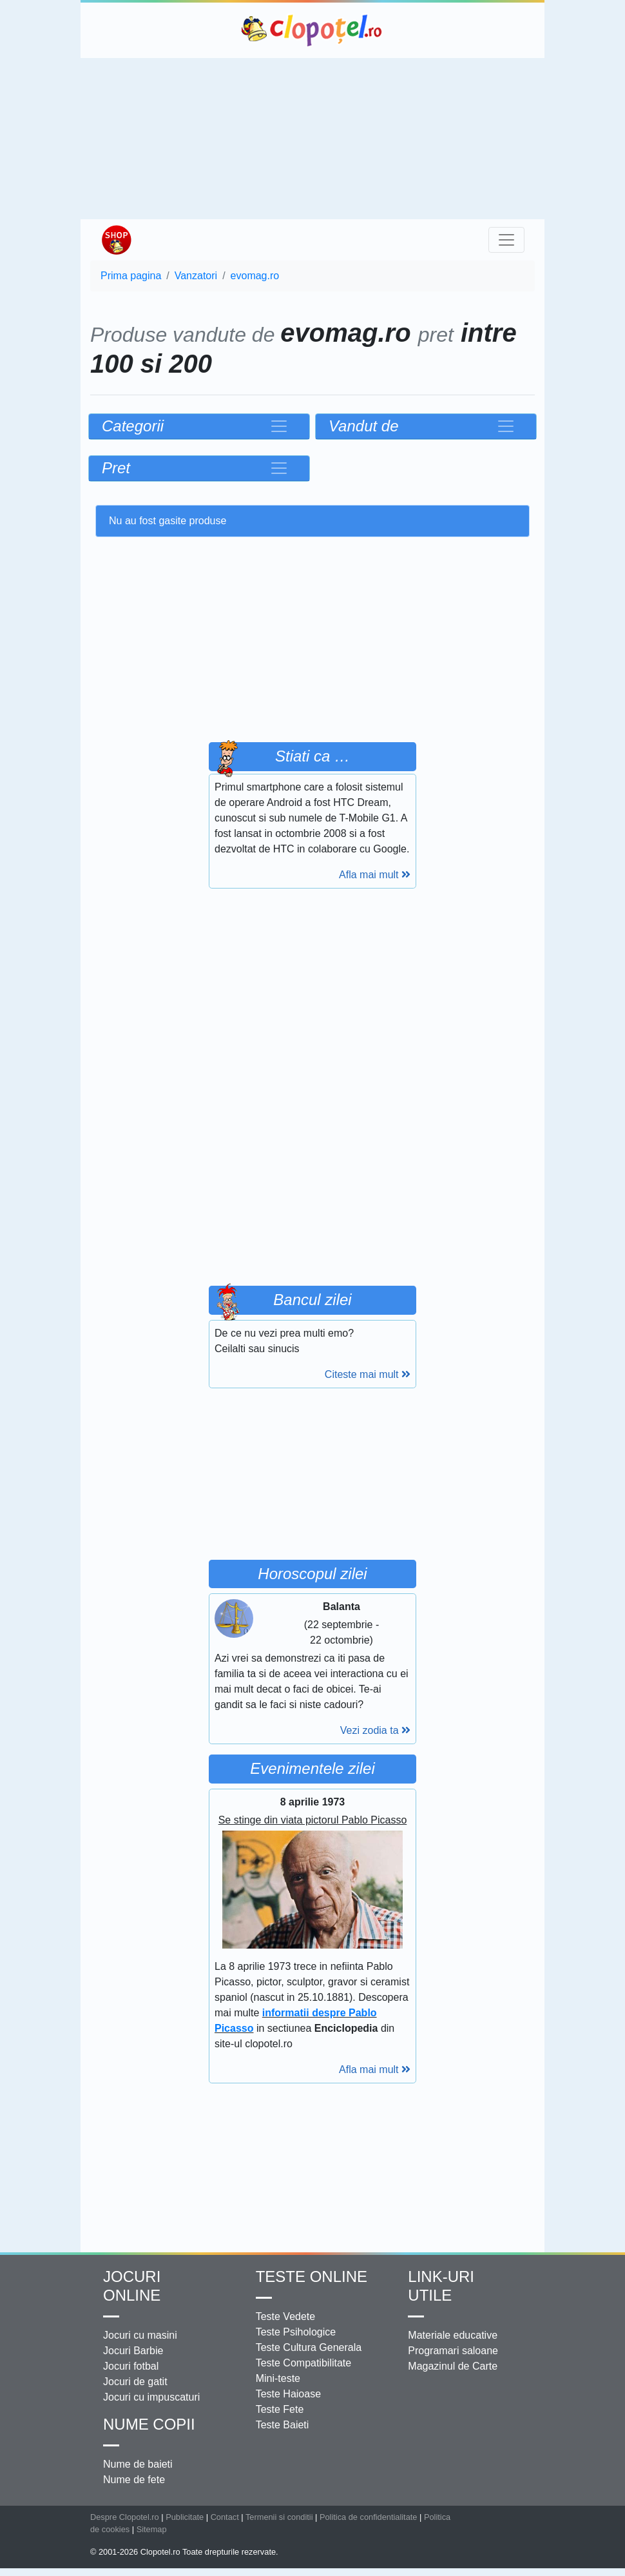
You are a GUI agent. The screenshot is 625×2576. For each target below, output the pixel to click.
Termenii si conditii (279, 2517)
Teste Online (311, 2276)
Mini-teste (278, 2378)
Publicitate (185, 2517)
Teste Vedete (286, 2316)
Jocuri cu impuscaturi (151, 2397)
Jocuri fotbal (131, 2366)
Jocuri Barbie (133, 2350)
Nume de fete (134, 2479)
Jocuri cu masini (140, 2335)
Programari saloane (453, 2350)
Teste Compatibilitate (304, 2362)
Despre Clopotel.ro (124, 2517)
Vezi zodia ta (375, 1730)
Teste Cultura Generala (309, 2347)
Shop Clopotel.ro (116, 239)
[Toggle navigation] (506, 240)
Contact (225, 2517)
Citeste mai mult (367, 1374)
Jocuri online (131, 2286)
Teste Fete (280, 2409)
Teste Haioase (288, 2393)
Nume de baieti (138, 2464)
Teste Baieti (282, 2424)
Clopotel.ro (312, 30)
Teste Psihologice (296, 2331)
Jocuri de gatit (135, 2381)
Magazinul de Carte (452, 2366)
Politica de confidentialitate (369, 2517)
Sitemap (152, 2529)
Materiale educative (452, 2335)
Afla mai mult (374, 874)
